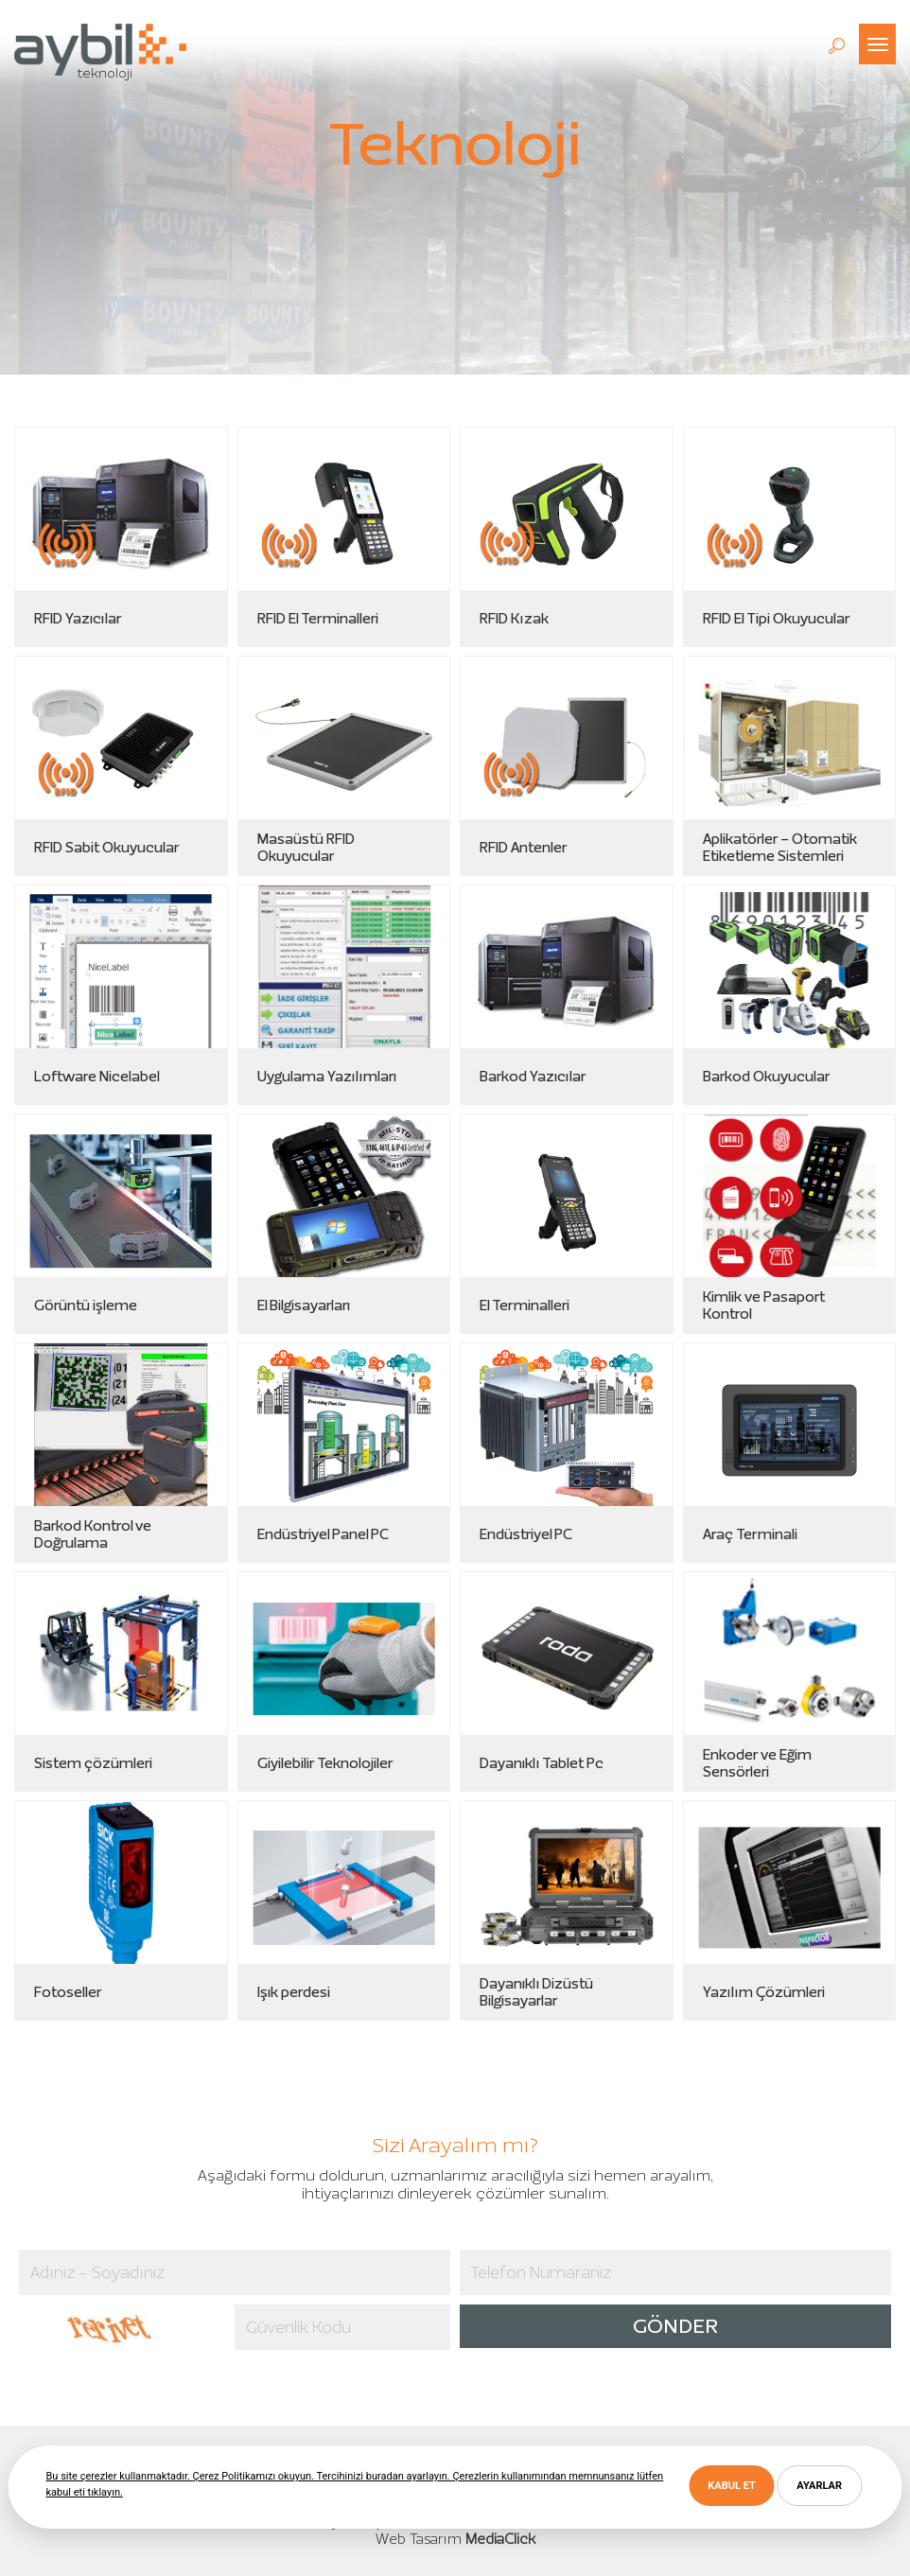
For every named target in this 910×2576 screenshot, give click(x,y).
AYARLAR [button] (819, 2486)
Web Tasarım (419, 2539)
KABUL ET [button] (731, 2486)
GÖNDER (675, 2326)
